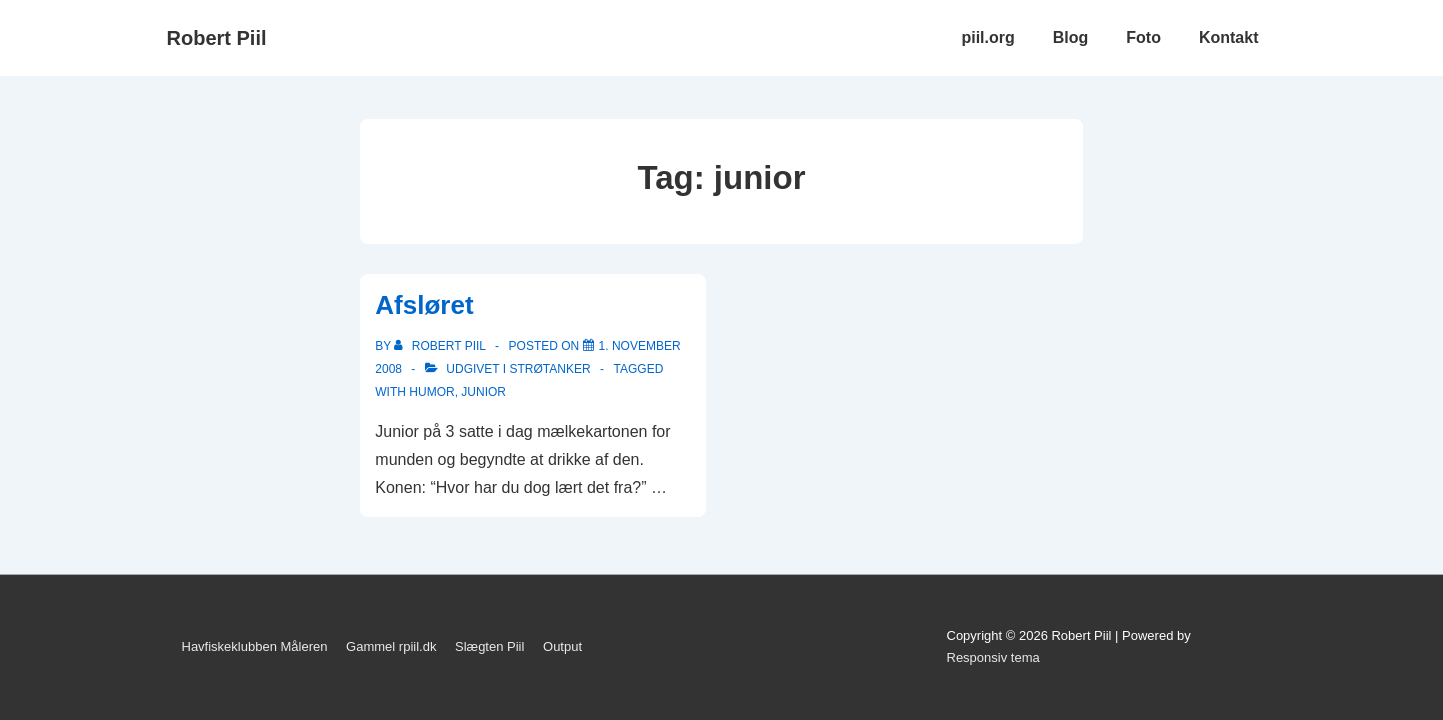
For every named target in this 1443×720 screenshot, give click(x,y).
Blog (1071, 37)
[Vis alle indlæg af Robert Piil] (441, 346)
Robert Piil (217, 38)
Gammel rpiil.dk (391, 646)
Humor (431, 392)
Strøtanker (549, 369)
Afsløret (424, 305)
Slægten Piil (489, 646)
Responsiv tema (993, 657)
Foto (1143, 37)
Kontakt (1229, 37)
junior (483, 392)
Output (562, 646)
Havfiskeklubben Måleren (255, 646)
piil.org (987, 37)
